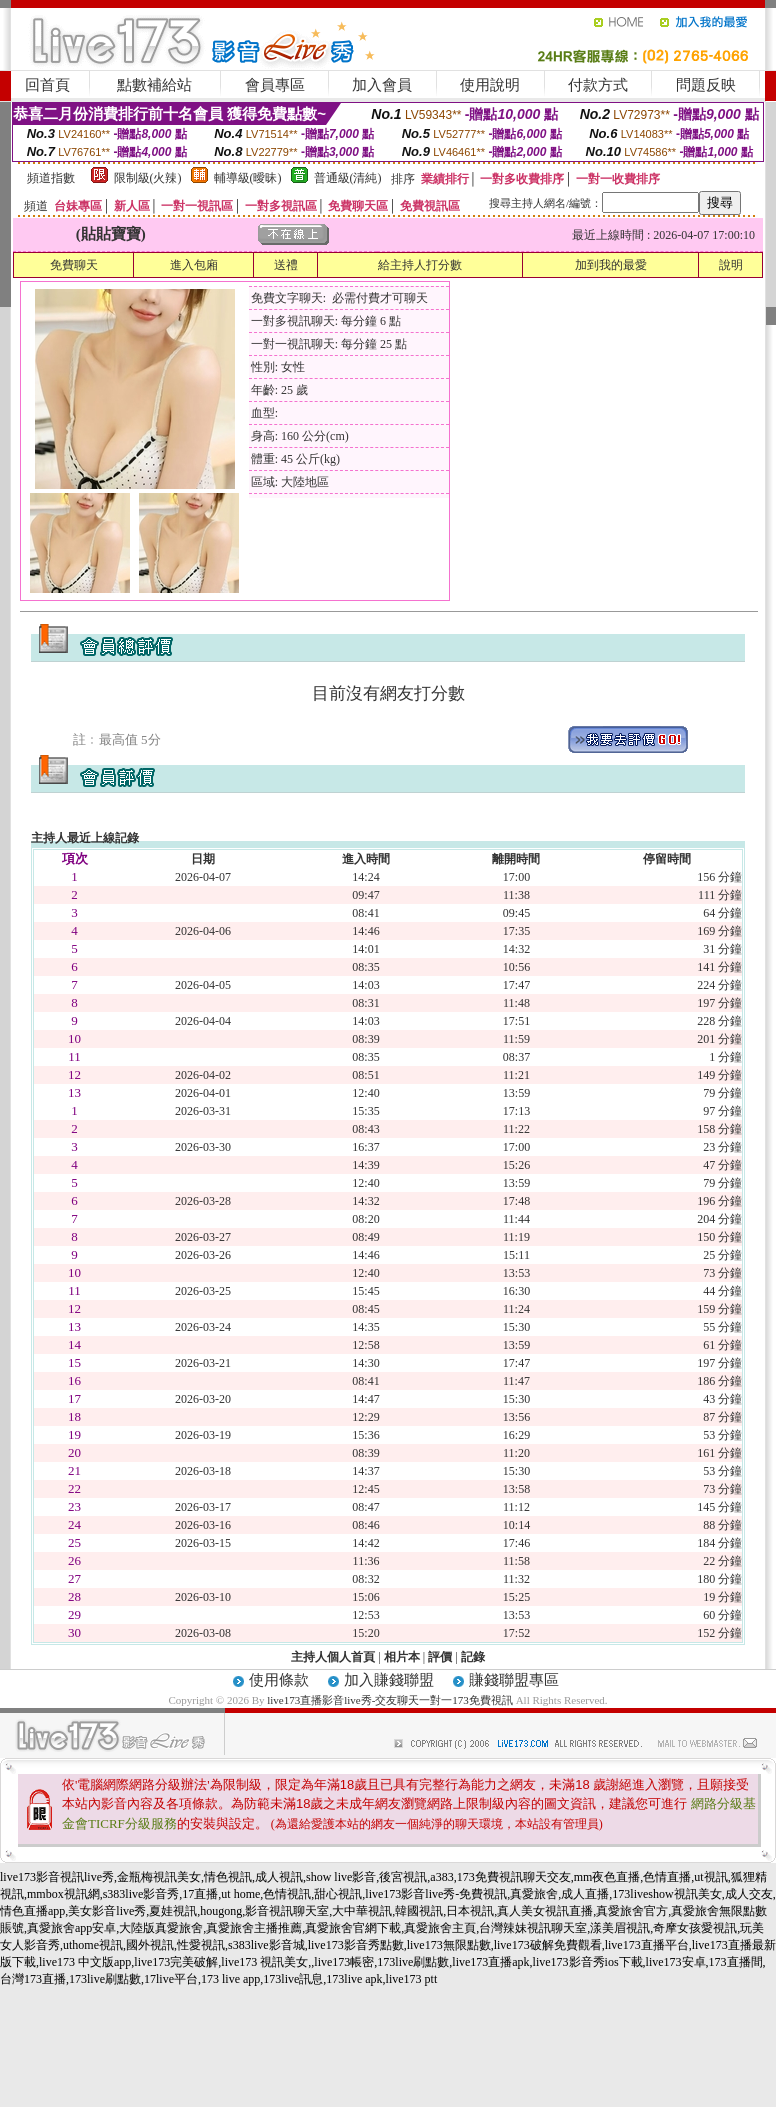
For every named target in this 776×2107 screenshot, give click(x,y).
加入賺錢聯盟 (389, 1680)
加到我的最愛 (611, 265)
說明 (731, 265)
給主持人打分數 (420, 265)
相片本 (402, 1657)
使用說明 (490, 85)
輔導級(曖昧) (248, 178)
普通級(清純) (348, 178)
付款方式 (598, 85)
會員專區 (275, 85)
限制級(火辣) (148, 178)
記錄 (473, 1657)
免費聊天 (74, 265)
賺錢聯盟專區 (514, 1680)
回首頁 (47, 85)
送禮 (286, 265)
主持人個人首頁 (333, 1657)
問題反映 (706, 85)
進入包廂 (194, 265)
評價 (440, 1657)
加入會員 (382, 85)
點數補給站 (154, 85)
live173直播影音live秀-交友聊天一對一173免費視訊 (390, 1700)
